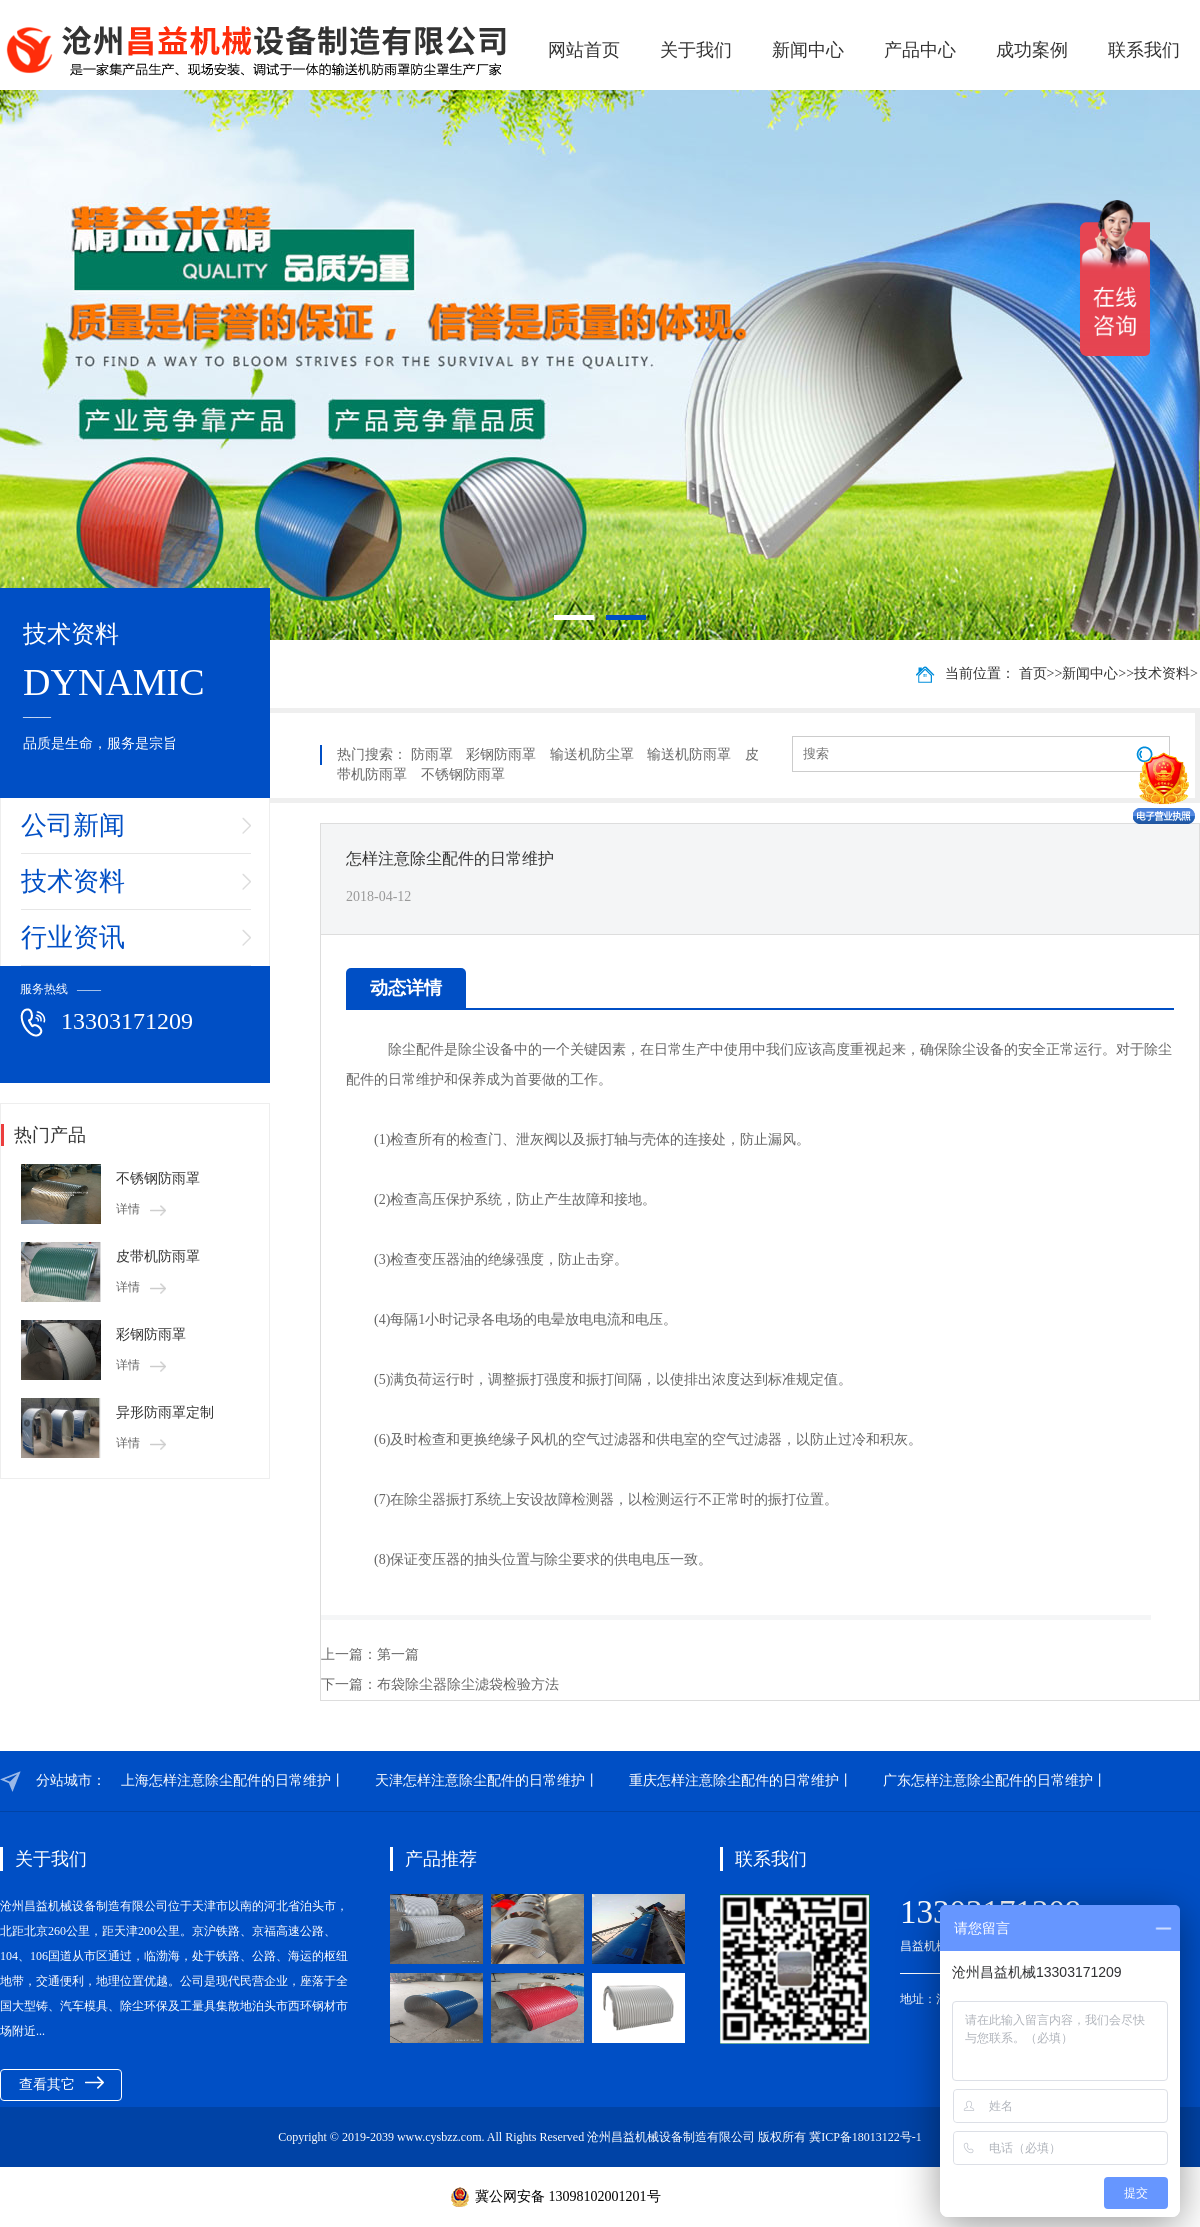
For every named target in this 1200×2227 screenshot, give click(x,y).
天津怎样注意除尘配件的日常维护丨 (487, 1780)
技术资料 (73, 881)
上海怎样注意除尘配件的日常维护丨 (233, 1780)
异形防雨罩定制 (165, 1412)
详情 (141, 1209)
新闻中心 (808, 50)
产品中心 (920, 50)
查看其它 (61, 2084)
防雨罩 (432, 754)
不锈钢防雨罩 (158, 1178)
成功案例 (1032, 50)
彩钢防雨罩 (151, 1334)
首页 (1033, 673)
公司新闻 (73, 825)
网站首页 (584, 50)
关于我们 (696, 50)
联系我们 (1144, 50)
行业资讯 (73, 937)
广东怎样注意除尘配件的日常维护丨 (995, 1780)
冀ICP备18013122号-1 (865, 2137)
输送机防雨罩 (689, 754)
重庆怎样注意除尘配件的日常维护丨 (741, 1780)
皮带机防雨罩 (158, 1256)
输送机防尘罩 (592, 754)
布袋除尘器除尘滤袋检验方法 (468, 1684)
